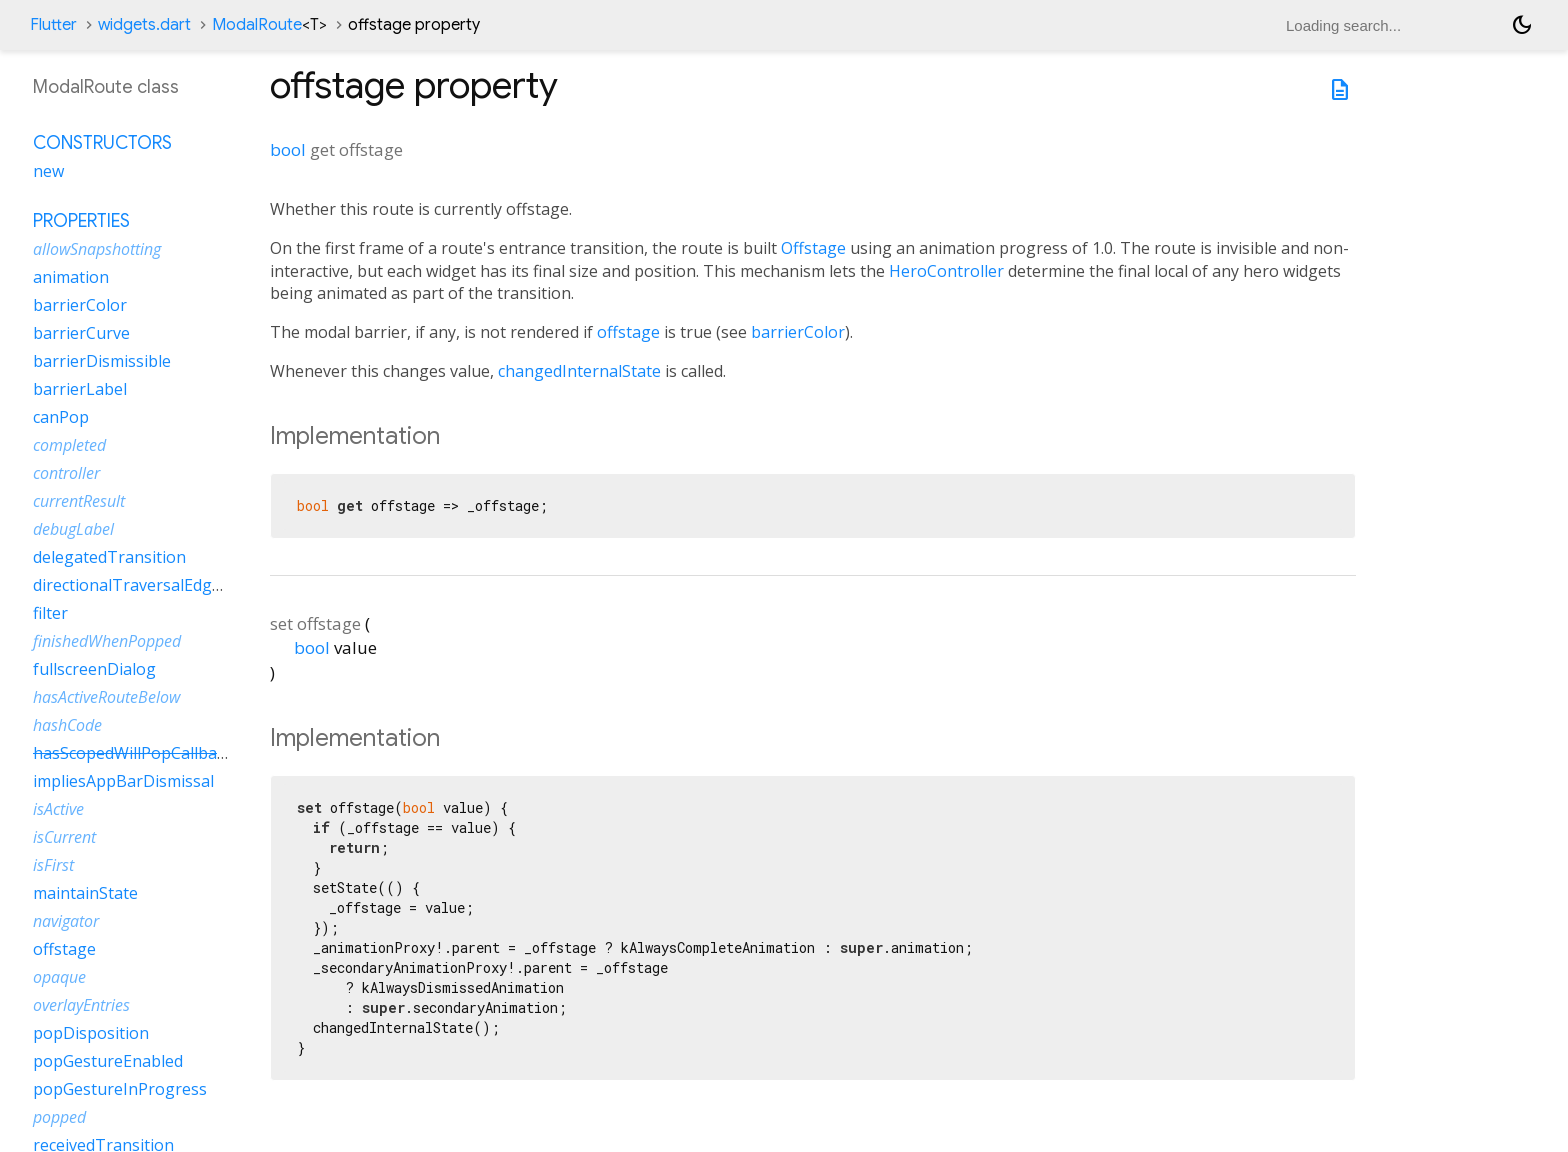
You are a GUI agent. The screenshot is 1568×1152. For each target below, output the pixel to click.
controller (66, 473)
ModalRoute (269, 25)
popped (59, 1117)
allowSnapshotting (97, 249)
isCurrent (64, 837)
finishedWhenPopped (107, 641)
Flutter (53, 25)
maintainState (85, 893)
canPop (61, 417)
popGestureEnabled (108, 1061)
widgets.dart (144, 25)
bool (288, 149)
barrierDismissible (102, 361)
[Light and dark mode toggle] (1522, 25)
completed (69, 445)
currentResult (79, 501)
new (48, 171)
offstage (628, 332)
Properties (81, 221)
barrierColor (798, 332)
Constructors (102, 143)
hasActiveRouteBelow (106, 697)
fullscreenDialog (94, 669)
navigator (66, 921)
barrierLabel (80, 389)
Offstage (813, 248)
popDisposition (91, 1033)
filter (50, 613)
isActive (58, 809)
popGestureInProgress (120, 1089)
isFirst (53, 865)
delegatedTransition (109, 557)
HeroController (946, 271)
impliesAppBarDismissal (123, 781)
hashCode (67, 725)
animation (71, 277)
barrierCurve (81, 333)
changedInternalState (579, 371)
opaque (59, 977)
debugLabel (73, 529)
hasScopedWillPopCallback (133, 753)
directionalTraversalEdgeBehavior (161, 585)
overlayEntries (81, 1005)
